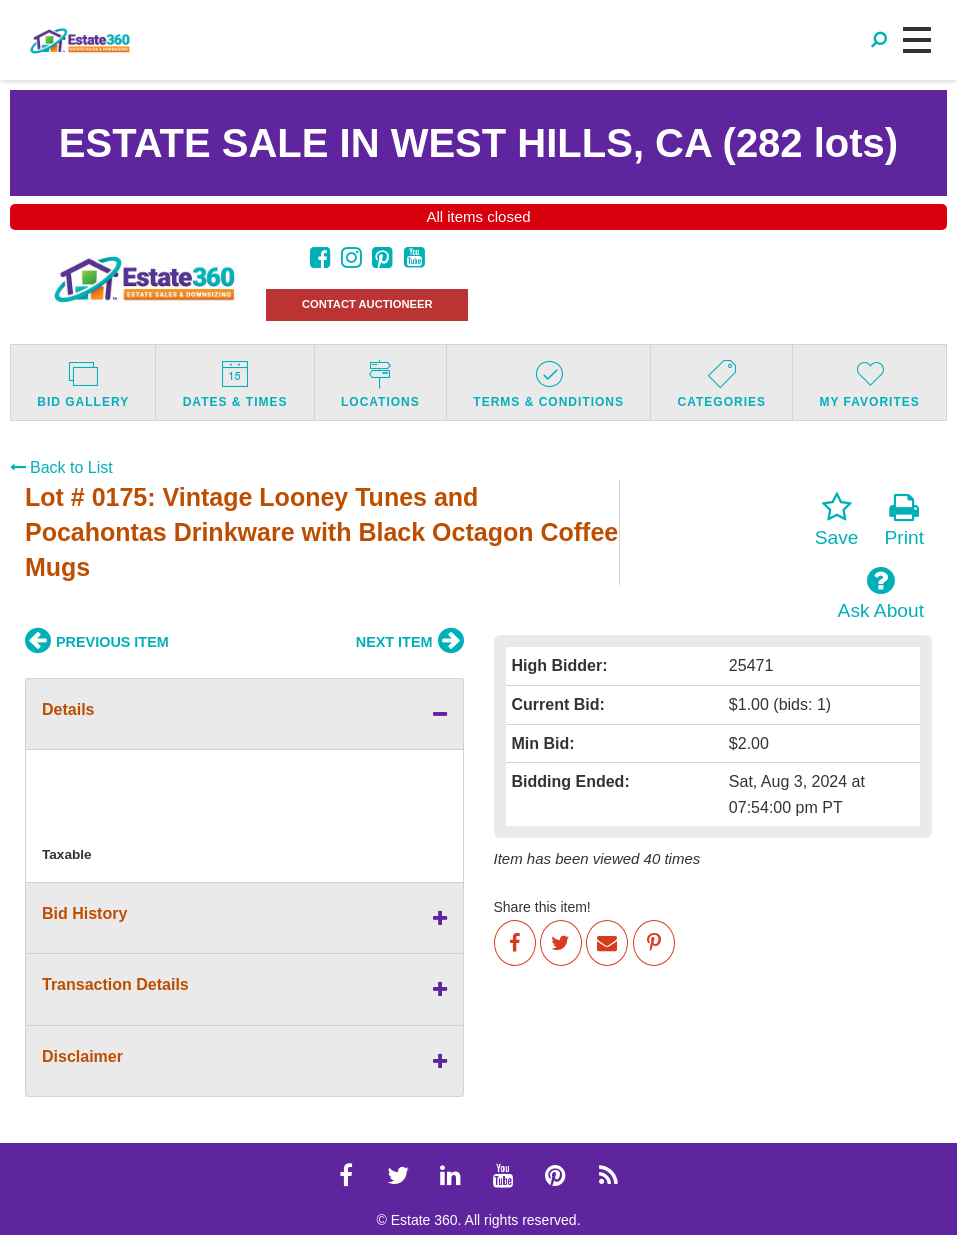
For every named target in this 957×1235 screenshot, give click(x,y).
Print (904, 520)
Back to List (61, 467)
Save (837, 520)
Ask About (881, 593)
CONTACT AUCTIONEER (367, 304)
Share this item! (542, 907)
